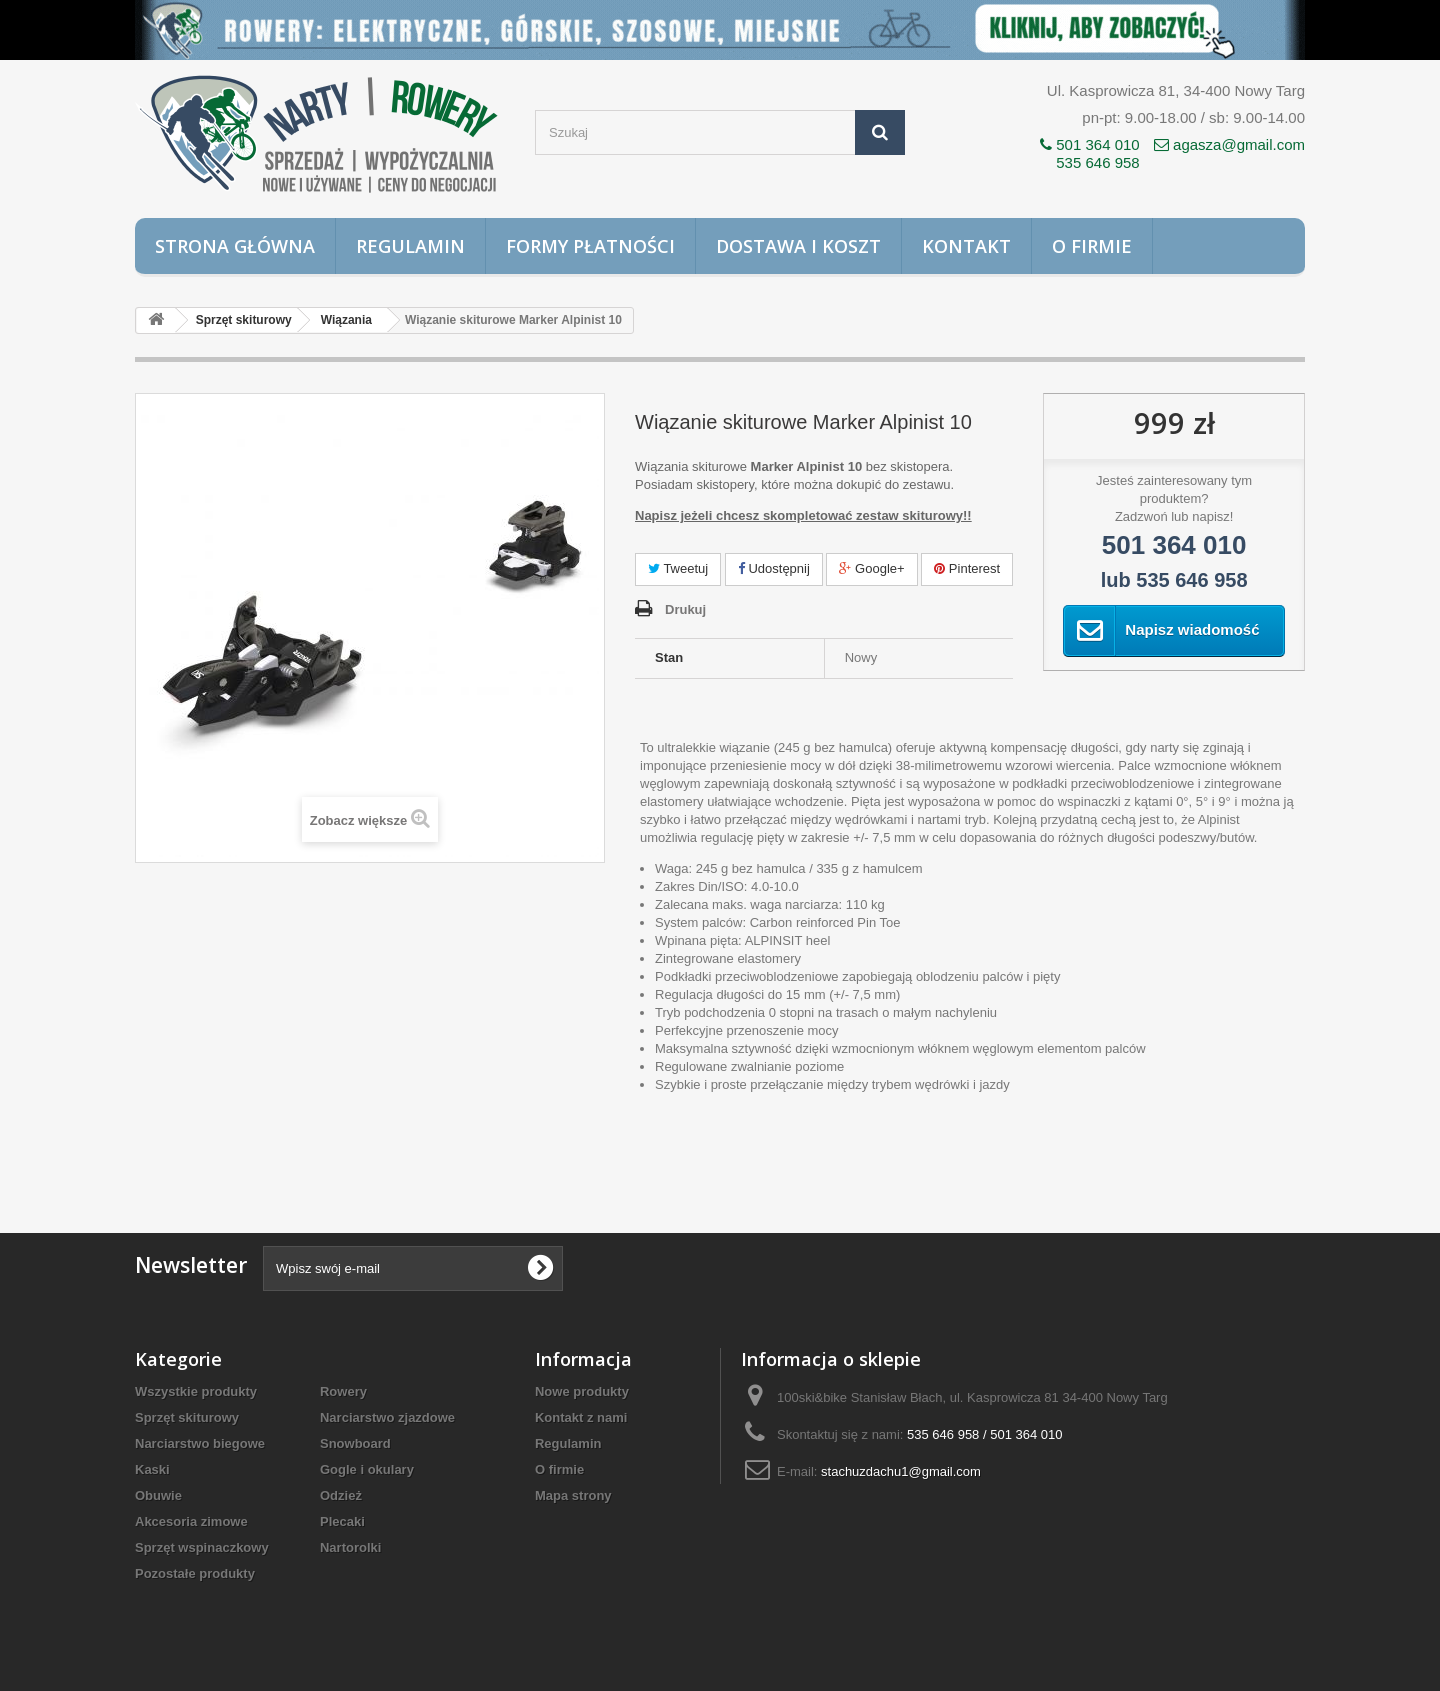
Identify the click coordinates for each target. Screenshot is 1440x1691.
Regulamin (410, 246)
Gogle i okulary (367, 1469)
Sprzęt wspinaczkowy (202, 1547)
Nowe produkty (582, 1391)
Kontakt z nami (581, 1417)
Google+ (871, 568)
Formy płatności (590, 246)
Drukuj (685, 609)
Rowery (343, 1391)
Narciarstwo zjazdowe (387, 1417)
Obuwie (158, 1495)
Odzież (341, 1495)
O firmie (1092, 246)
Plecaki (342, 1521)
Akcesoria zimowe (191, 1521)
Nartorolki (350, 1547)
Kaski (152, 1469)
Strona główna (235, 246)
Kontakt (966, 246)
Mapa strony (573, 1495)
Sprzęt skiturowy (187, 1417)
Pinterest (967, 568)
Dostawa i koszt (798, 246)
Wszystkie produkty (196, 1391)
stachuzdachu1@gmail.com (901, 1471)
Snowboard (355, 1443)
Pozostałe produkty (195, 1573)
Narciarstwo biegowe (200, 1443)
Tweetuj (678, 568)
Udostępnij (774, 568)
